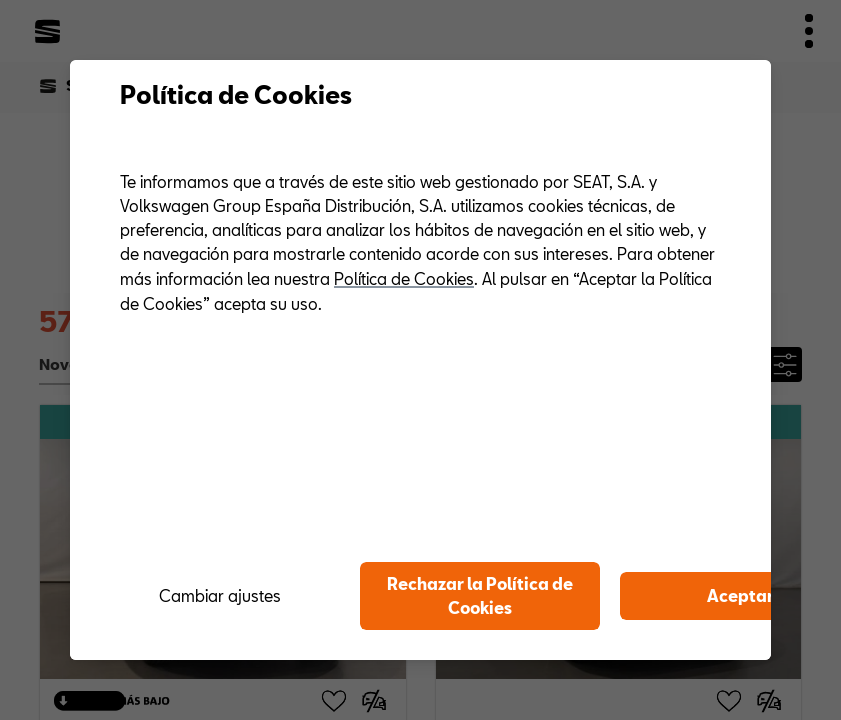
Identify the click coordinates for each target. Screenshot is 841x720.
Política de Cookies (404, 278)
